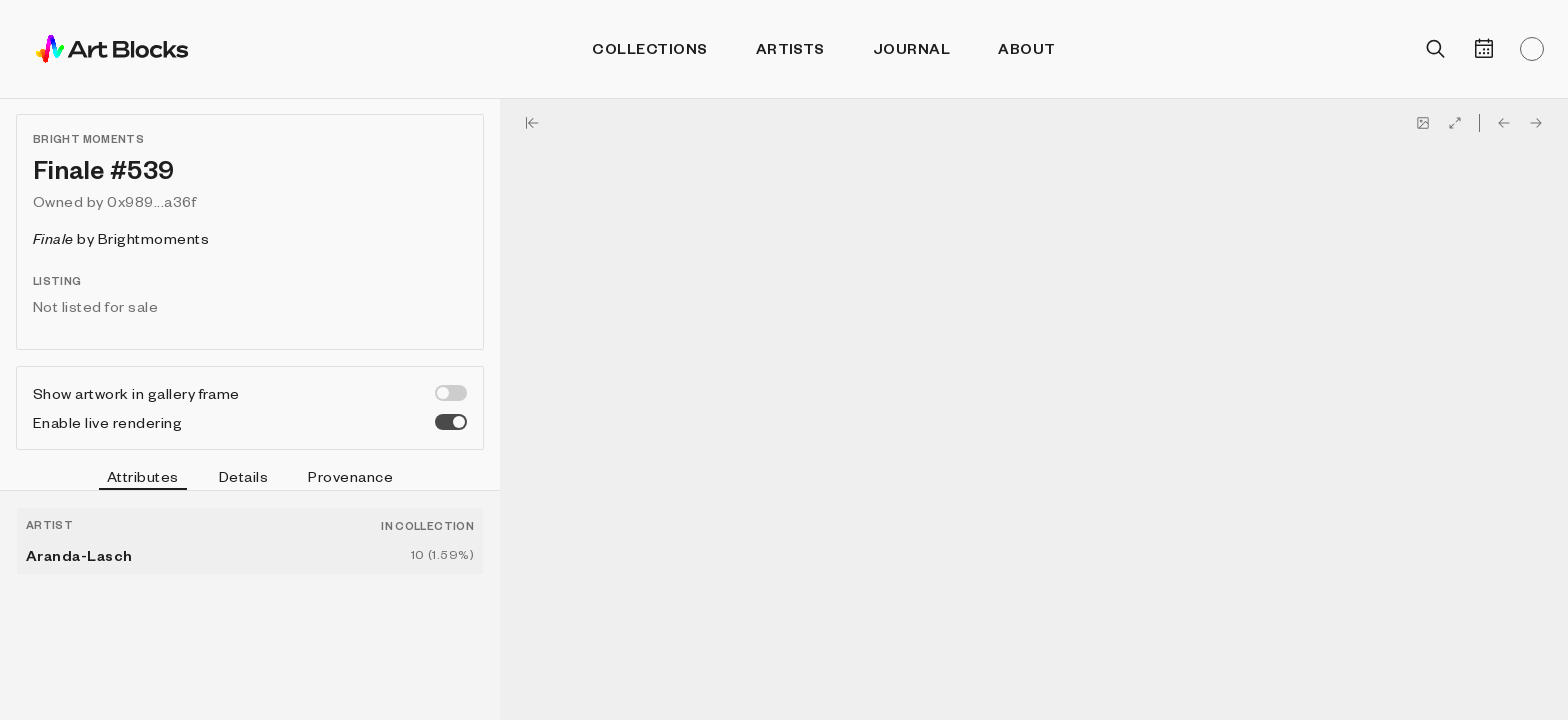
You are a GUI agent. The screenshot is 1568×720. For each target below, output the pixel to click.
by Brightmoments (121, 238)
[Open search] (1436, 49)
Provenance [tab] (350, 476)
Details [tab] (243, 476)
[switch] (451, 393)
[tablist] (250, 479)
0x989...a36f (151, 201)
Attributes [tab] (143, 479)
